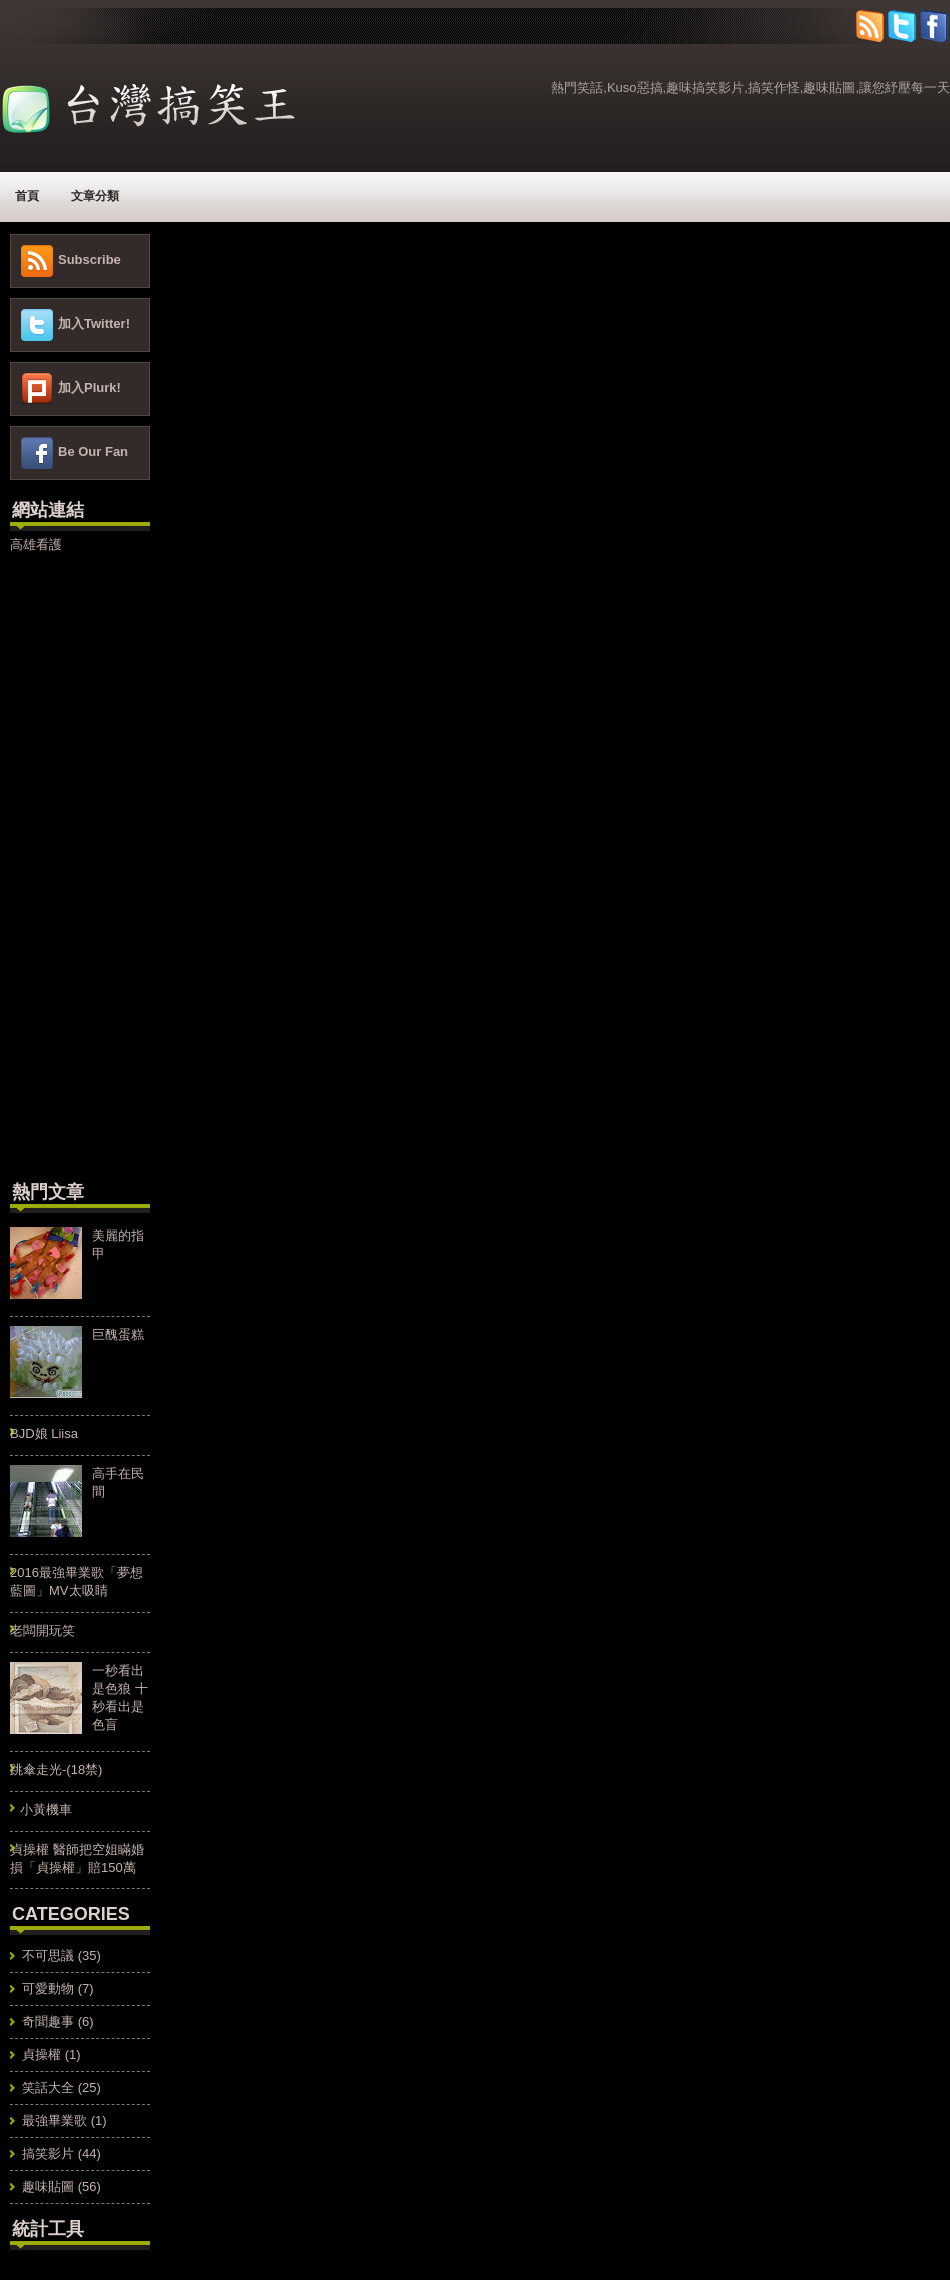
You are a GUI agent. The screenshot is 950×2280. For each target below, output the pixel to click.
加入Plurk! (89, 387)
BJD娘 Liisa (44, 1433)
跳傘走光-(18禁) (56, 1769)
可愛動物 (48, 1988)
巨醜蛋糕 (118, 1334)
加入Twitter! (94, 323)
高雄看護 (36, 544)
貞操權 (41, 2054)
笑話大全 (48, 2087)
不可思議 (48, 1955)
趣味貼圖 (48, 2186)
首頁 (27, 196)
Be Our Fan (93, 451)
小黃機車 (46, 1809)
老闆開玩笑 (42, 1630)
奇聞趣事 (48, 2021)
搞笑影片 (48, 2153)
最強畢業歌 (54, 2120)
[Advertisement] (70, 864)
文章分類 (95, 196)
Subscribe (89, 259)
